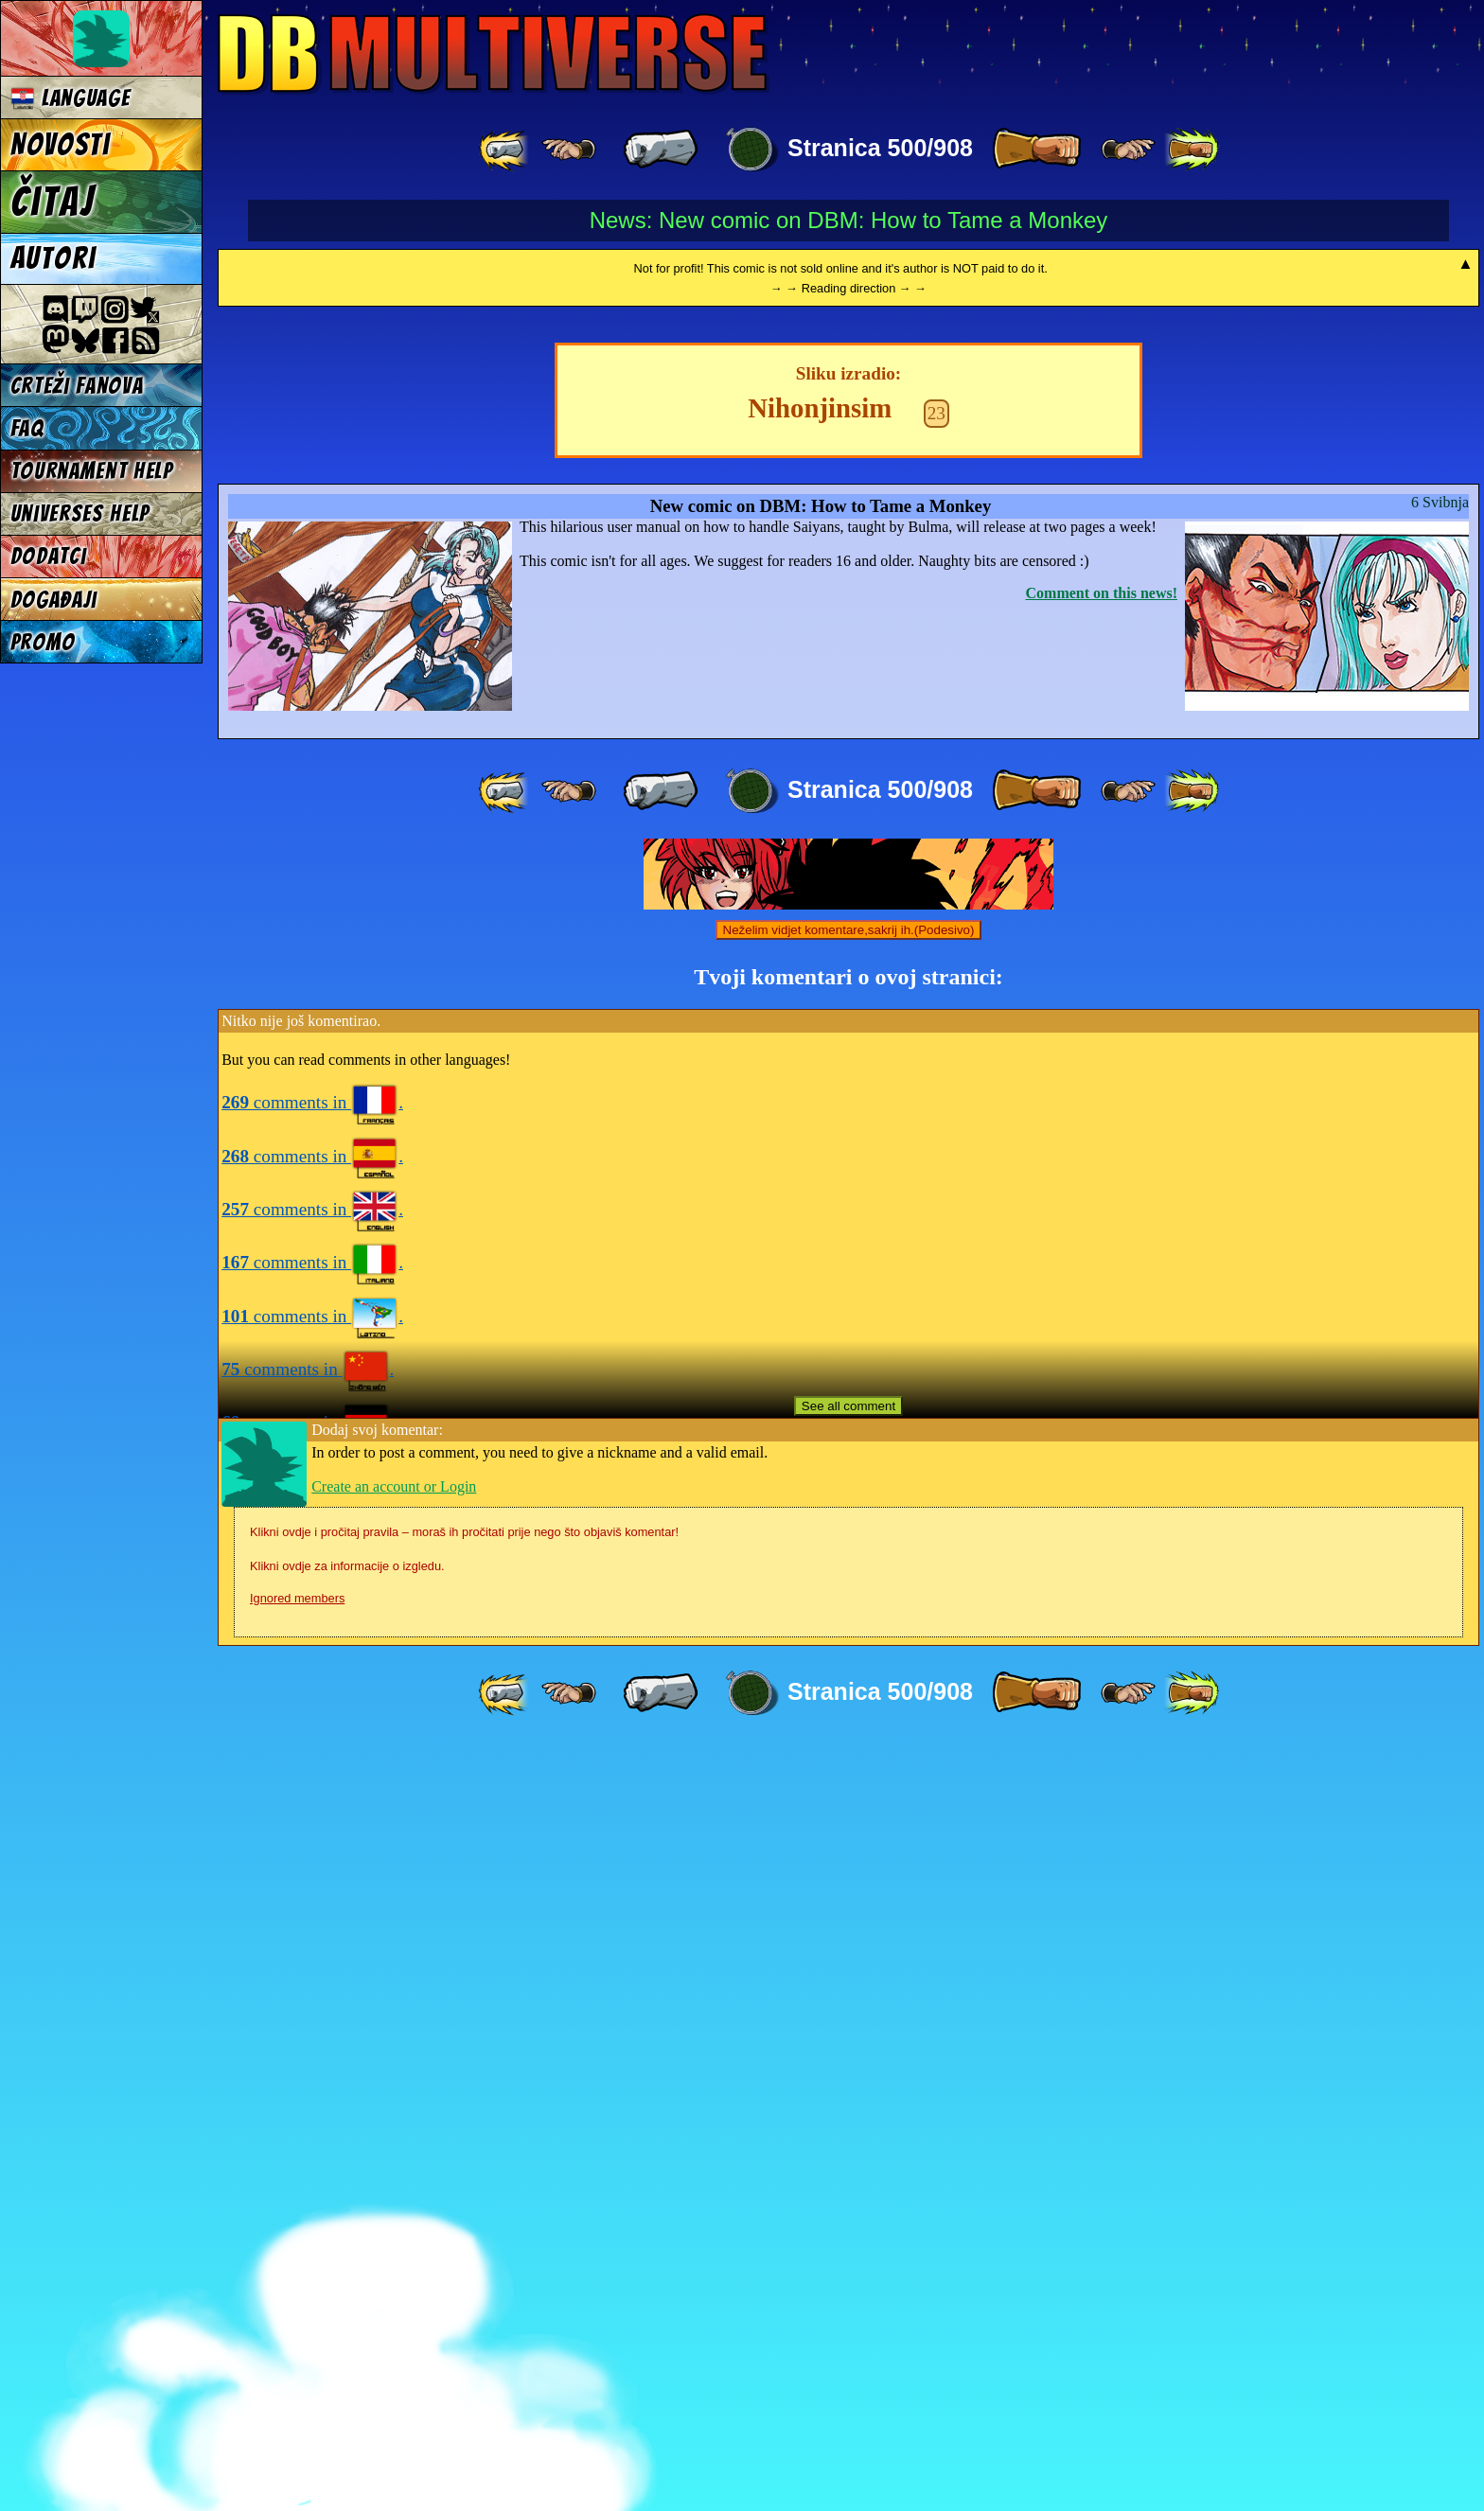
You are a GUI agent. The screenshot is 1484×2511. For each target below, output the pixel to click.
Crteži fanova (77, 386)
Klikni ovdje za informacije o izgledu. (347, 2332)
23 (936, 1179)
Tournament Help (91, 471)
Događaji (53, 599)
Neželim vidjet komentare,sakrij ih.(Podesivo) (849, 1696)
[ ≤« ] (568, 149)
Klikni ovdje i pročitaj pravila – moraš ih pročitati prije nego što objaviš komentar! (464, 2297)
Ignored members (297, 2364)
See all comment (848, 2172)
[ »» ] (1191, 149)
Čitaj (52, 201)
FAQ (27, 428)
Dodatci (48, 556)
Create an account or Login (393, 2252)
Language (70, 98)
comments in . (312, 1868)
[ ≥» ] (1128, 149)
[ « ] (660, 149)
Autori (53, 258)
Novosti (60, 145)
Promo (43, 642)
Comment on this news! (1101, 1359)
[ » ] (1036, 149)
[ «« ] (505, 149)
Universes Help (80, 513)
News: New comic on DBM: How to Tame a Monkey (849, 220)
